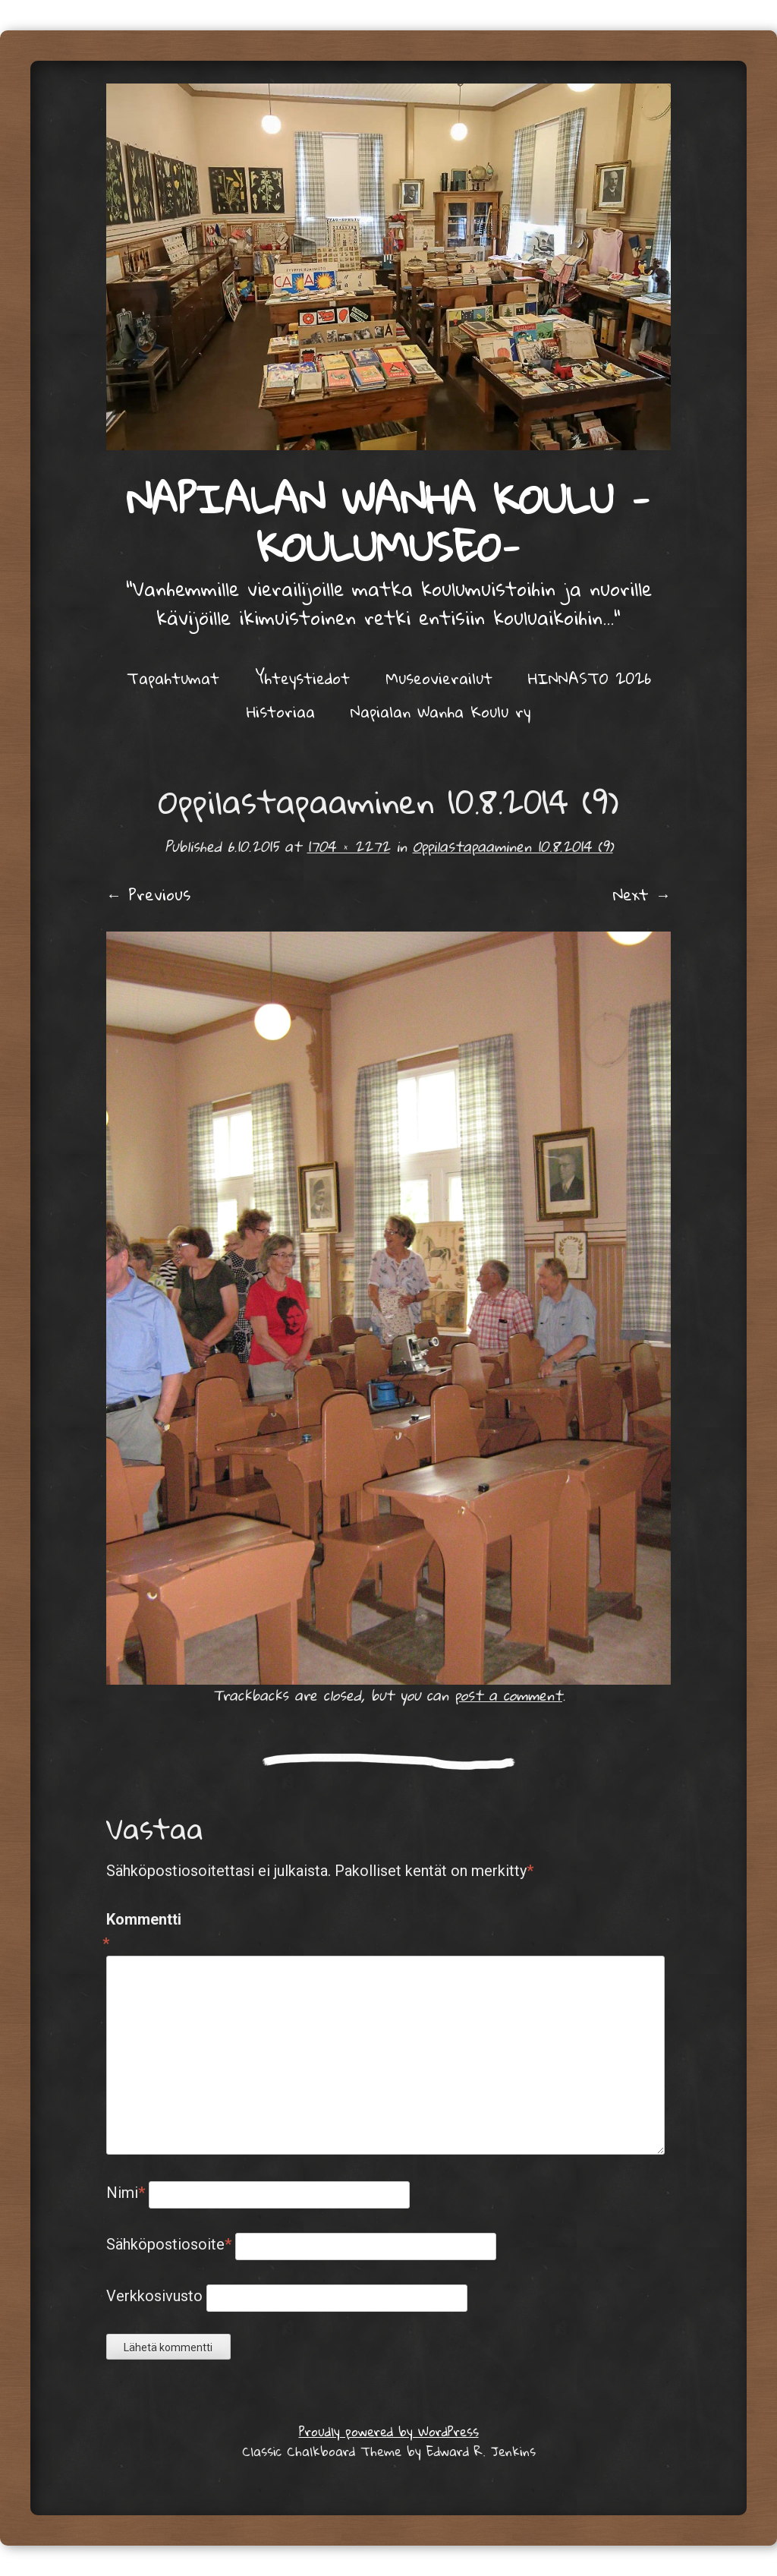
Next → (642, 894)
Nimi (125, 2192)
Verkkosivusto (154, 2296)
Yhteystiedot (302, 678)
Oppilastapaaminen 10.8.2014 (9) (513, 846)
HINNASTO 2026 (589, 678)
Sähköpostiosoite (168, 2244)
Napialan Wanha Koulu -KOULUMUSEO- (388, 522)
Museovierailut (438, 678)
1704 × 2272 (348, 846)
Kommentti (138, 1933)
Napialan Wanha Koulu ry (440, 711)
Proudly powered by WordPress (389, 2431)
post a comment (508, 1695)
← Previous (148, 894)
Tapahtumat (173, 678)
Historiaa (281, 711)
